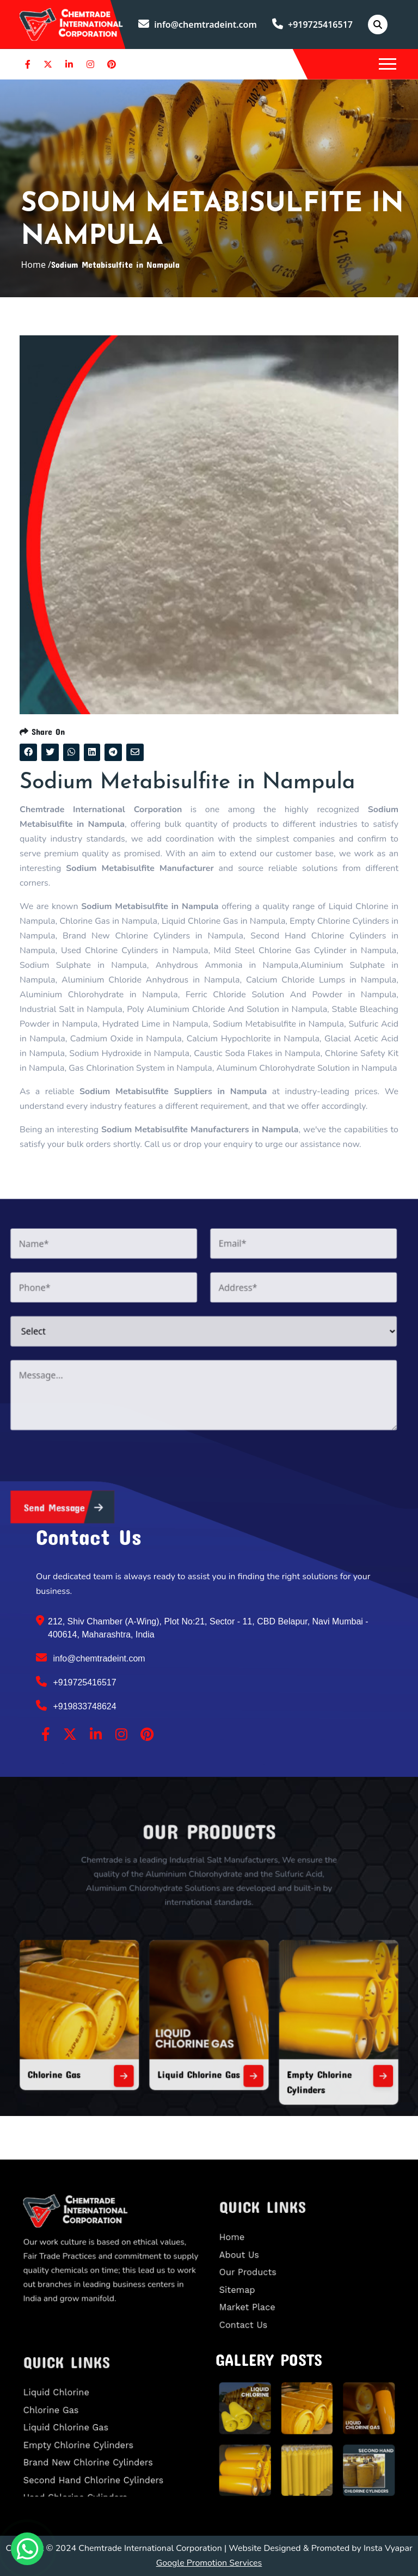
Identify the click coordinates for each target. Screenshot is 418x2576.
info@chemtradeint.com (197, 24)
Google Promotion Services (209, 2563)
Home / (36, 265)
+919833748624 (76, 1705)
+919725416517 (312, 24)
